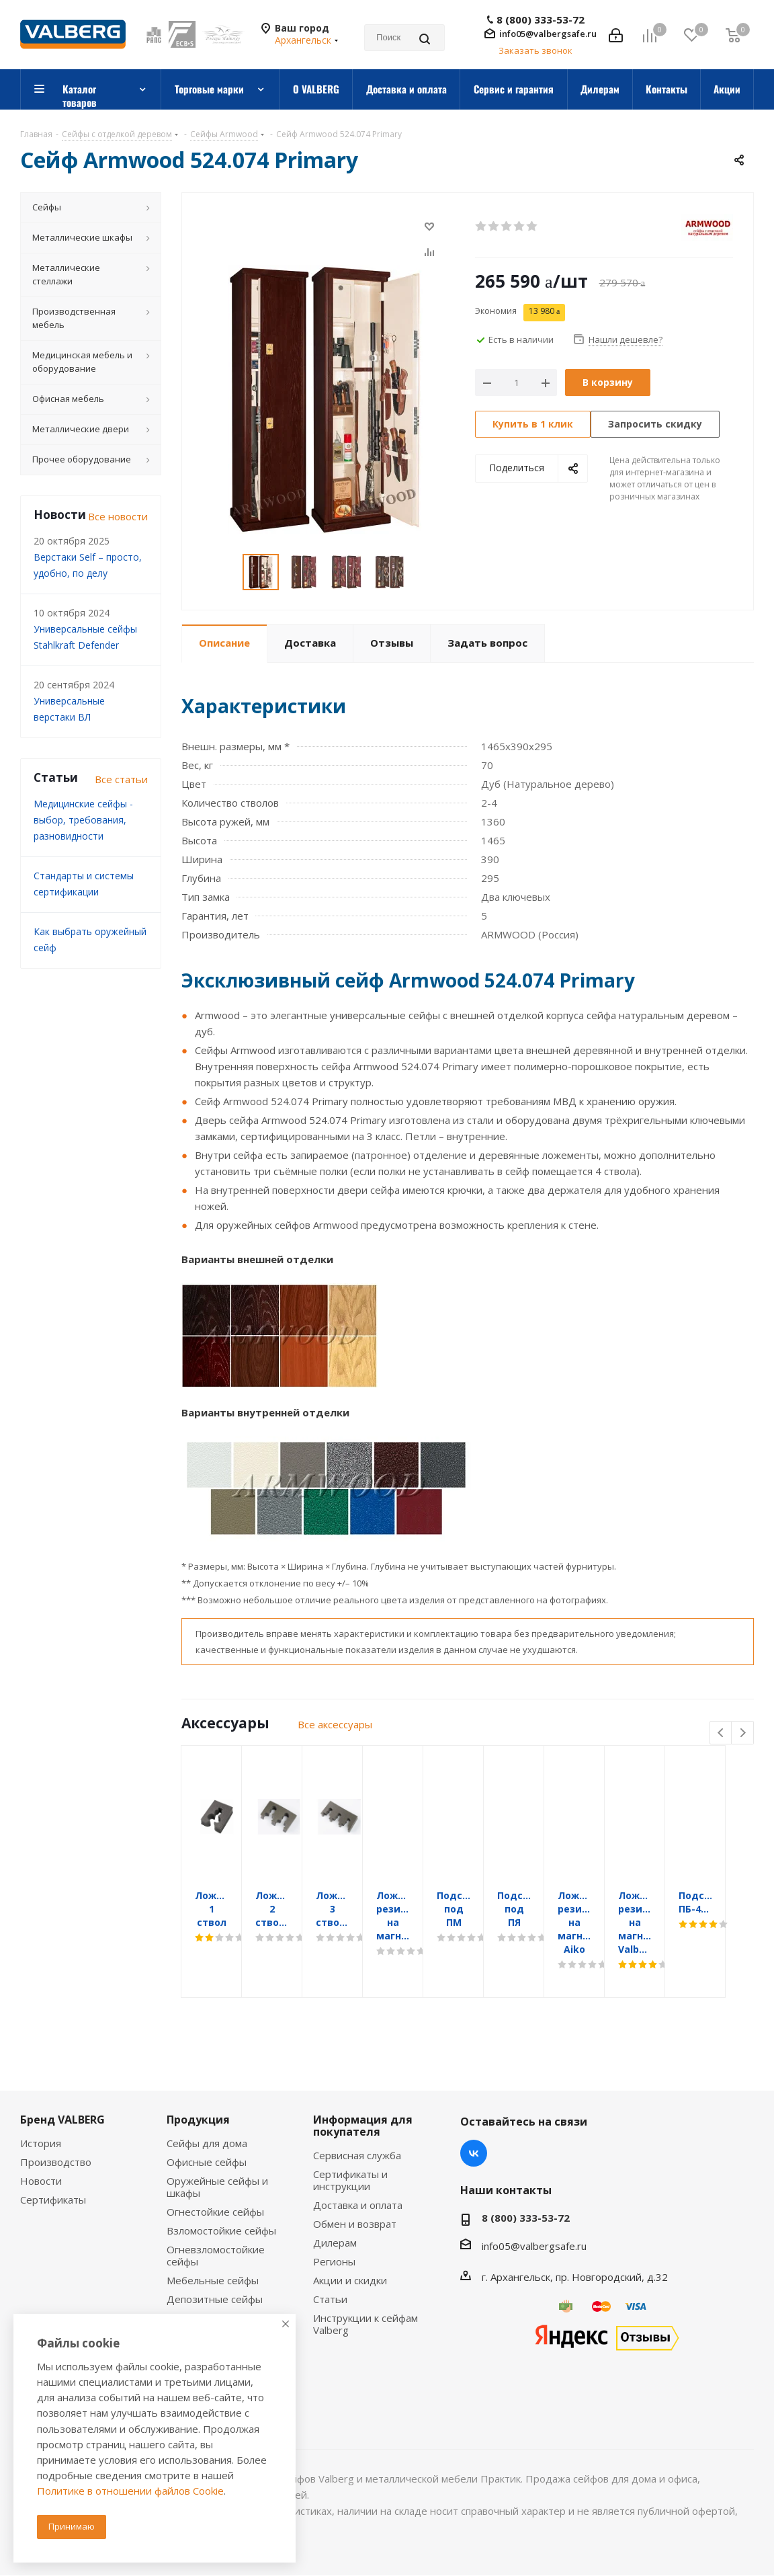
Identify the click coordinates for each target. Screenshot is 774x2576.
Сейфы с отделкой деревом (211, 2302)
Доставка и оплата (357, 2164)
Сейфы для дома (207, 2102)
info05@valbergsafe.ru (548, 34)
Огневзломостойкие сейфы (216, 2215)
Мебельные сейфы (213, 2240)
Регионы (334, 2221)
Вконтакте (473, 2112)
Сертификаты (53, 2159)
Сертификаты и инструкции (350, 2139)
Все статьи (121, 779)
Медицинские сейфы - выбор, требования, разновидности (83, 819)
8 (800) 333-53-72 (541, 19)
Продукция (198, 2079)
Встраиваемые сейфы (219, 2277)
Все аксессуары (335, 1724)
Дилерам (335, 2202)
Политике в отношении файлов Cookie (130, 2490)
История (40, 2102)
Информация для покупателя (363, 2085)
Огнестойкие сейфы (215, 2171)
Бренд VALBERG (62, 2079)
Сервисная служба (357, 2115)
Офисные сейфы (207, 2121)
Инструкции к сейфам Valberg (365, 2283)
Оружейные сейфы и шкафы (217, 2146)
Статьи (330, 2258)
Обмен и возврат (354, 2183)
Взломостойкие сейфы (221, 2190)
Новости (41, 2140)
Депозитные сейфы (215, 2258)
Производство (55, 2121)
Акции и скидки (350, 2240)
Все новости (118, 516)
